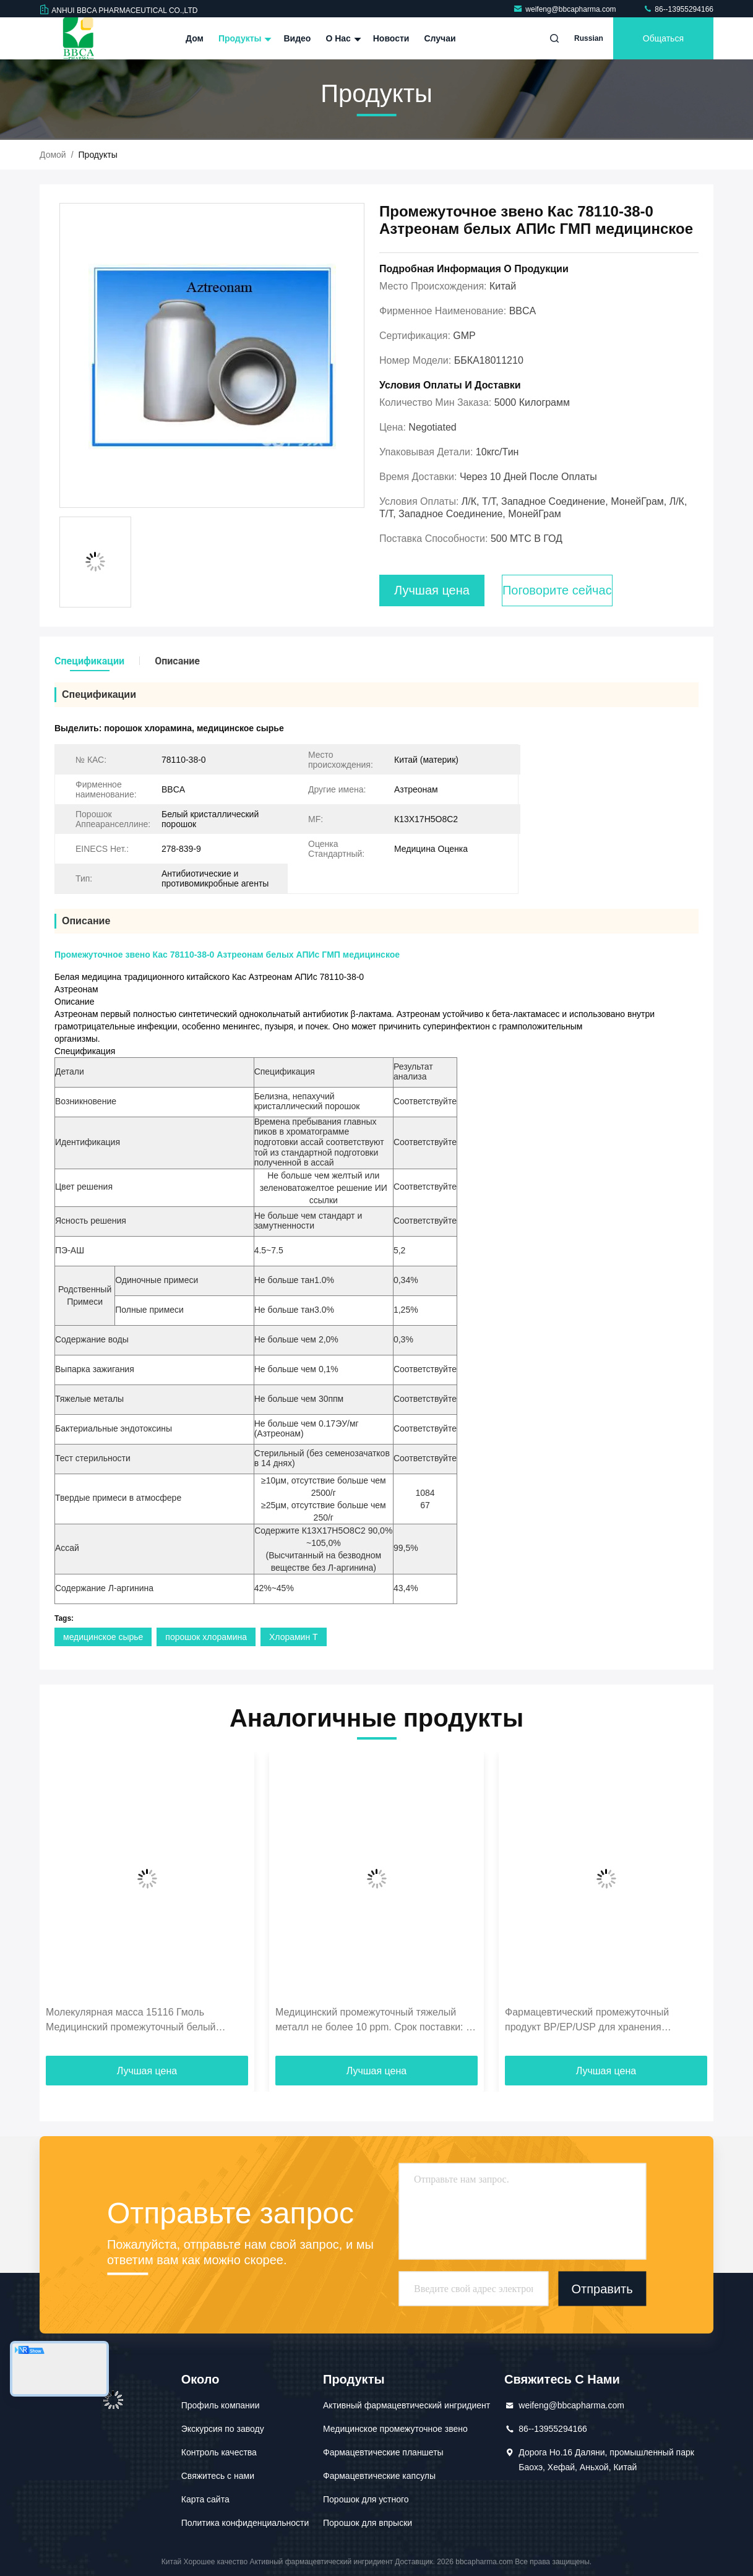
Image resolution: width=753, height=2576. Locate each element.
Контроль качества (219, 2452)
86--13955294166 (678, 9)
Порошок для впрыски (367, 2523)
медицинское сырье (103, 1637)
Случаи (439, 38)
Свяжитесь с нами (217, 2476)
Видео (297, 38)
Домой (53, 155)
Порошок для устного (366, 2499)
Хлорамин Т (293, 1637)
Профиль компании (220, 2405)
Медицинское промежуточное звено (395, 2429)
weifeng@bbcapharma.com (565, 9)
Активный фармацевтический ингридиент (406, 2405)
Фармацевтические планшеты (383, 2452)
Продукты (243, 38)
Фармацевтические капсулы (379, 2476)
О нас (341, 38)
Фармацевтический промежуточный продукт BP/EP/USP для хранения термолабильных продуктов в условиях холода (595, 2021)
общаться (663, 38)
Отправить (602, 2289)
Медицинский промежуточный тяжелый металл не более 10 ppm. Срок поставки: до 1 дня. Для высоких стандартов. (376, 2021)
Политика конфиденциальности (245, 2523)
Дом (195, 38)
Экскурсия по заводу (222, 2429)
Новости (391, 38)
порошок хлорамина (206, 1637)
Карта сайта (205, 2499)
